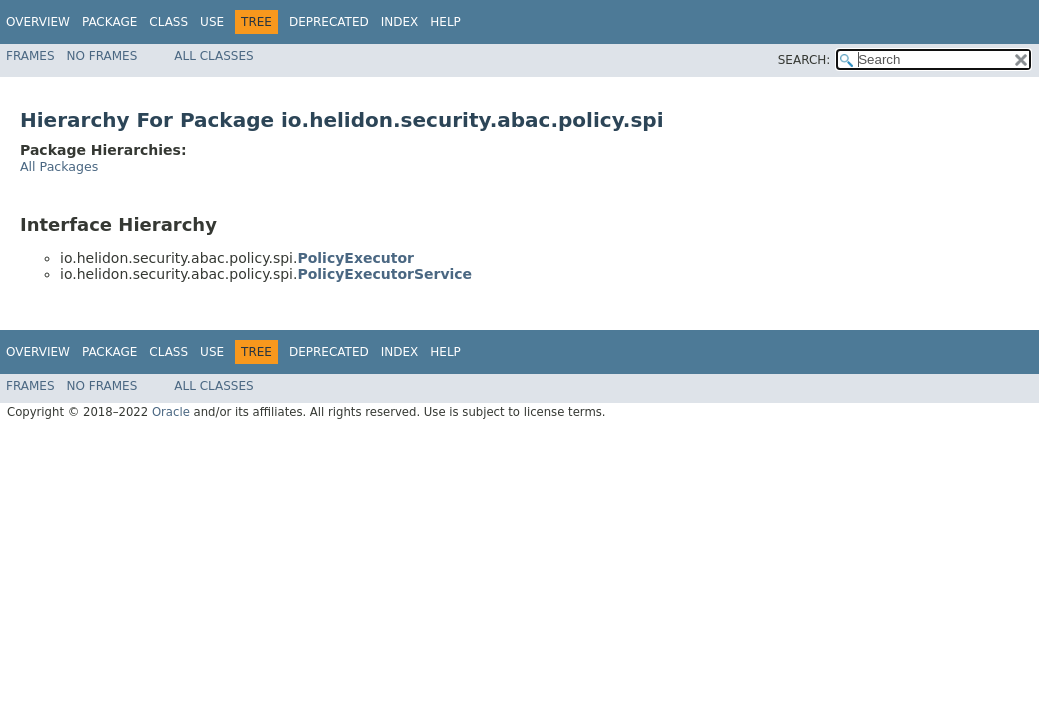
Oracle (171, 412)
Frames (30, 56)
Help (445, 22)
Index (400, 22)
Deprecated (329, 22)
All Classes (213, 56)
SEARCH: (804, 60)
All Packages (59, 166)
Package (109, 22)
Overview (38, 22)
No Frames (102, 56)
